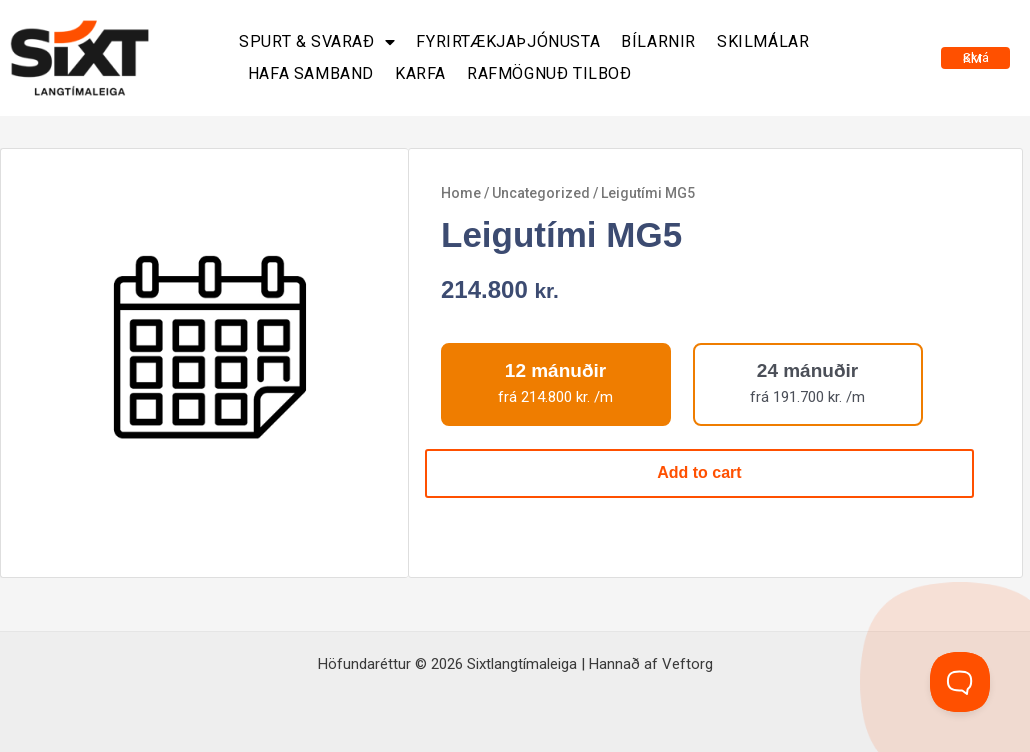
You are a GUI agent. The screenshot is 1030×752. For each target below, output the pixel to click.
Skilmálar (763, 41)
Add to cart (699, 472)
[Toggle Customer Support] (960, 682)
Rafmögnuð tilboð (549, 73)
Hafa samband (311, 73)
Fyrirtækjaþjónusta (508, 41)
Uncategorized (541, 193)
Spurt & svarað (317, 42)
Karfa (420, 73)
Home (461, 193)
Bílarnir (658, 41)
